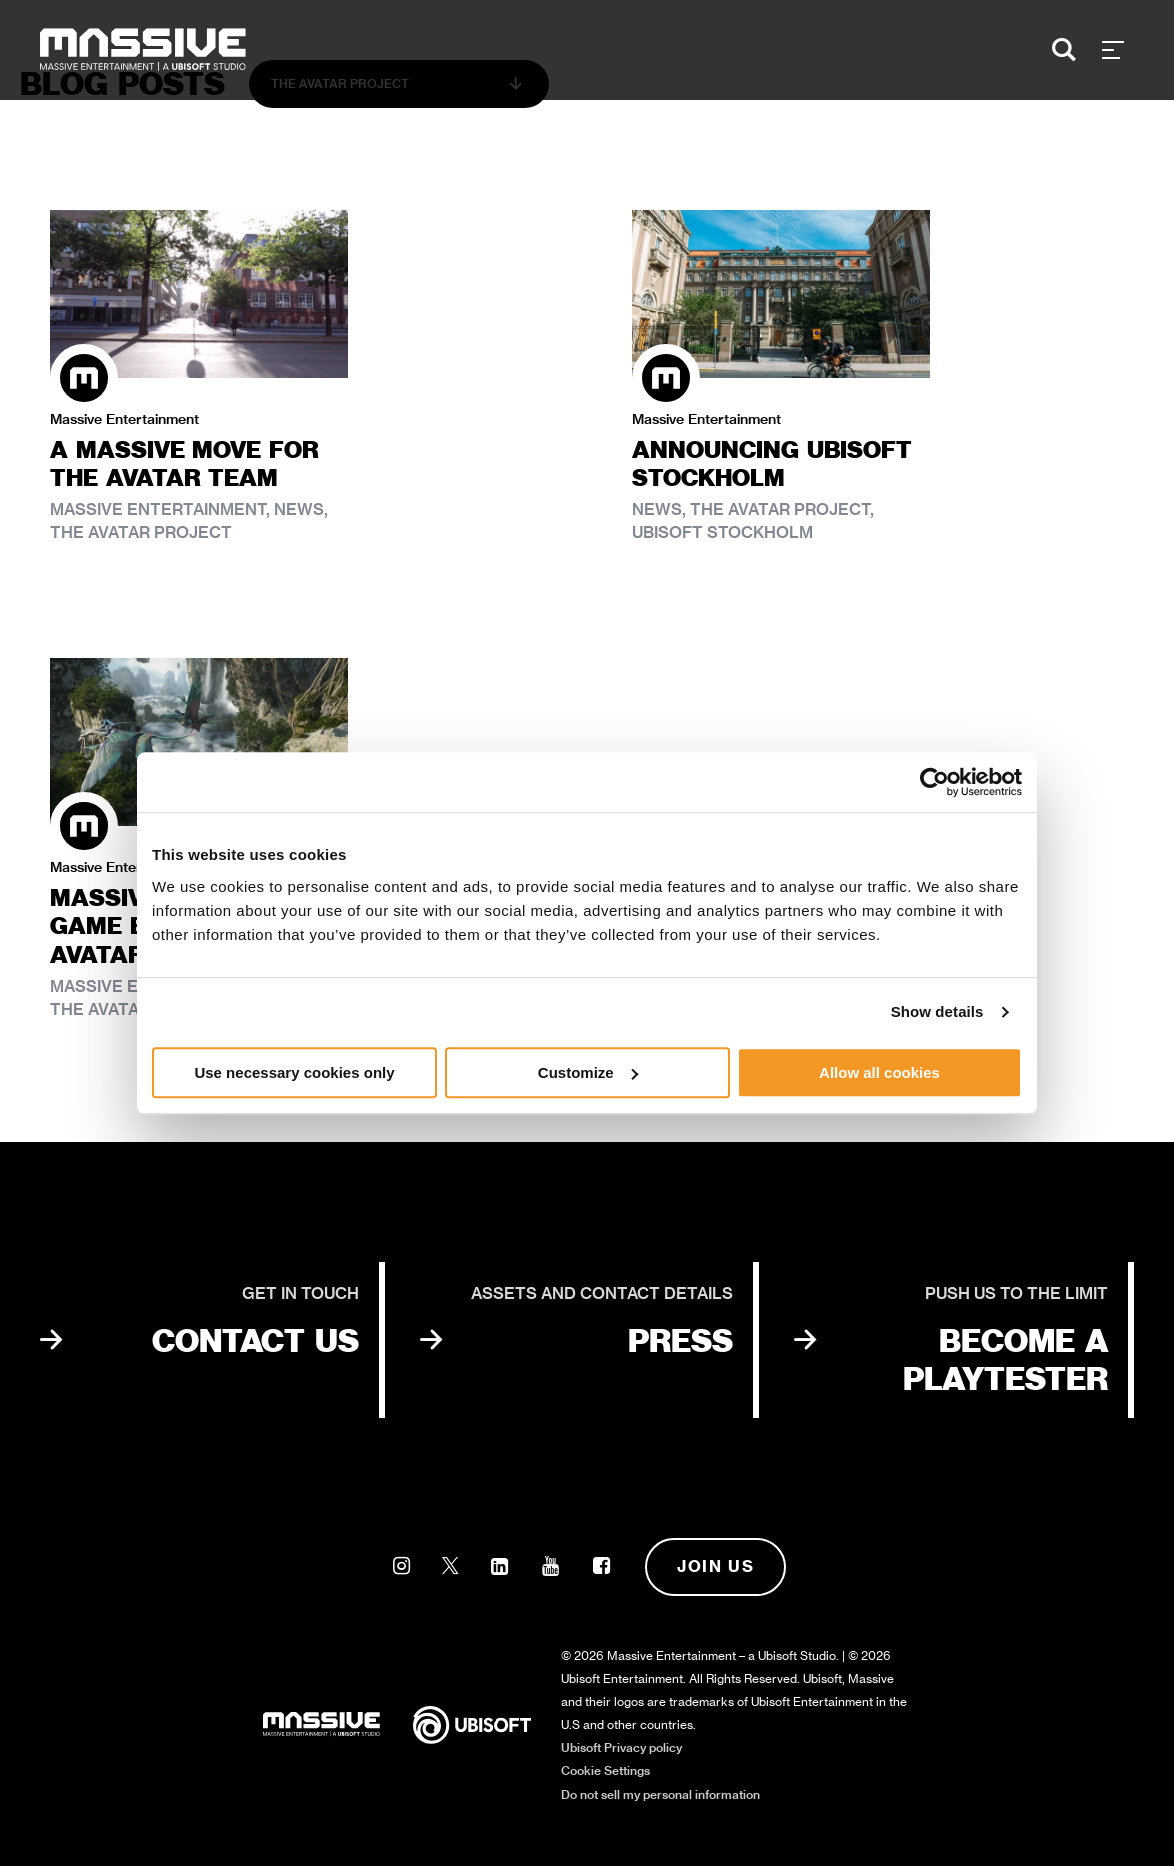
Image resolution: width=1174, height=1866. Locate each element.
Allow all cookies (879, 1072)
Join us (715, 1566)
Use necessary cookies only (294, 1072)
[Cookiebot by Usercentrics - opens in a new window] (934, 782)
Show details (937, 1011)
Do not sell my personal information (660, 1794)
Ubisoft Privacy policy (621, 1747)
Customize (588, 1072)
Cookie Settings (605, 1770)
